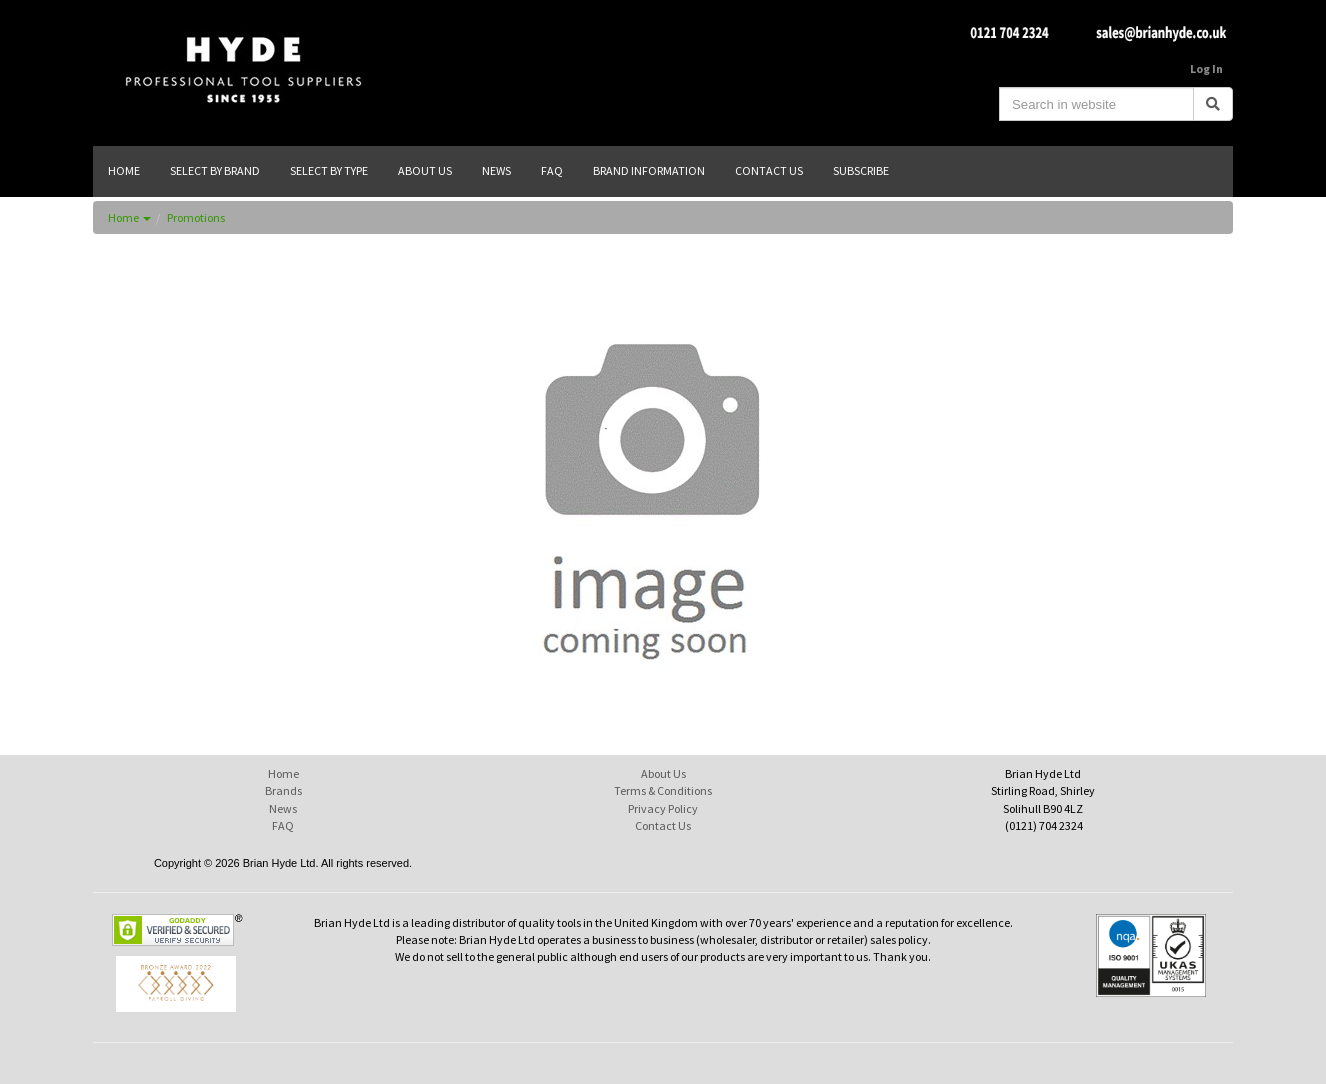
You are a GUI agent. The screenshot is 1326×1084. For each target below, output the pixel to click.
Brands (283, 790)
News (283, 808)
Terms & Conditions (663, 790)
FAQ (283, 825)
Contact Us (663, 825)
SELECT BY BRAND (215, 170)
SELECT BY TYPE (329, 170)
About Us (663, 773)
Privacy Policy (663, 808)
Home (129, 217)
